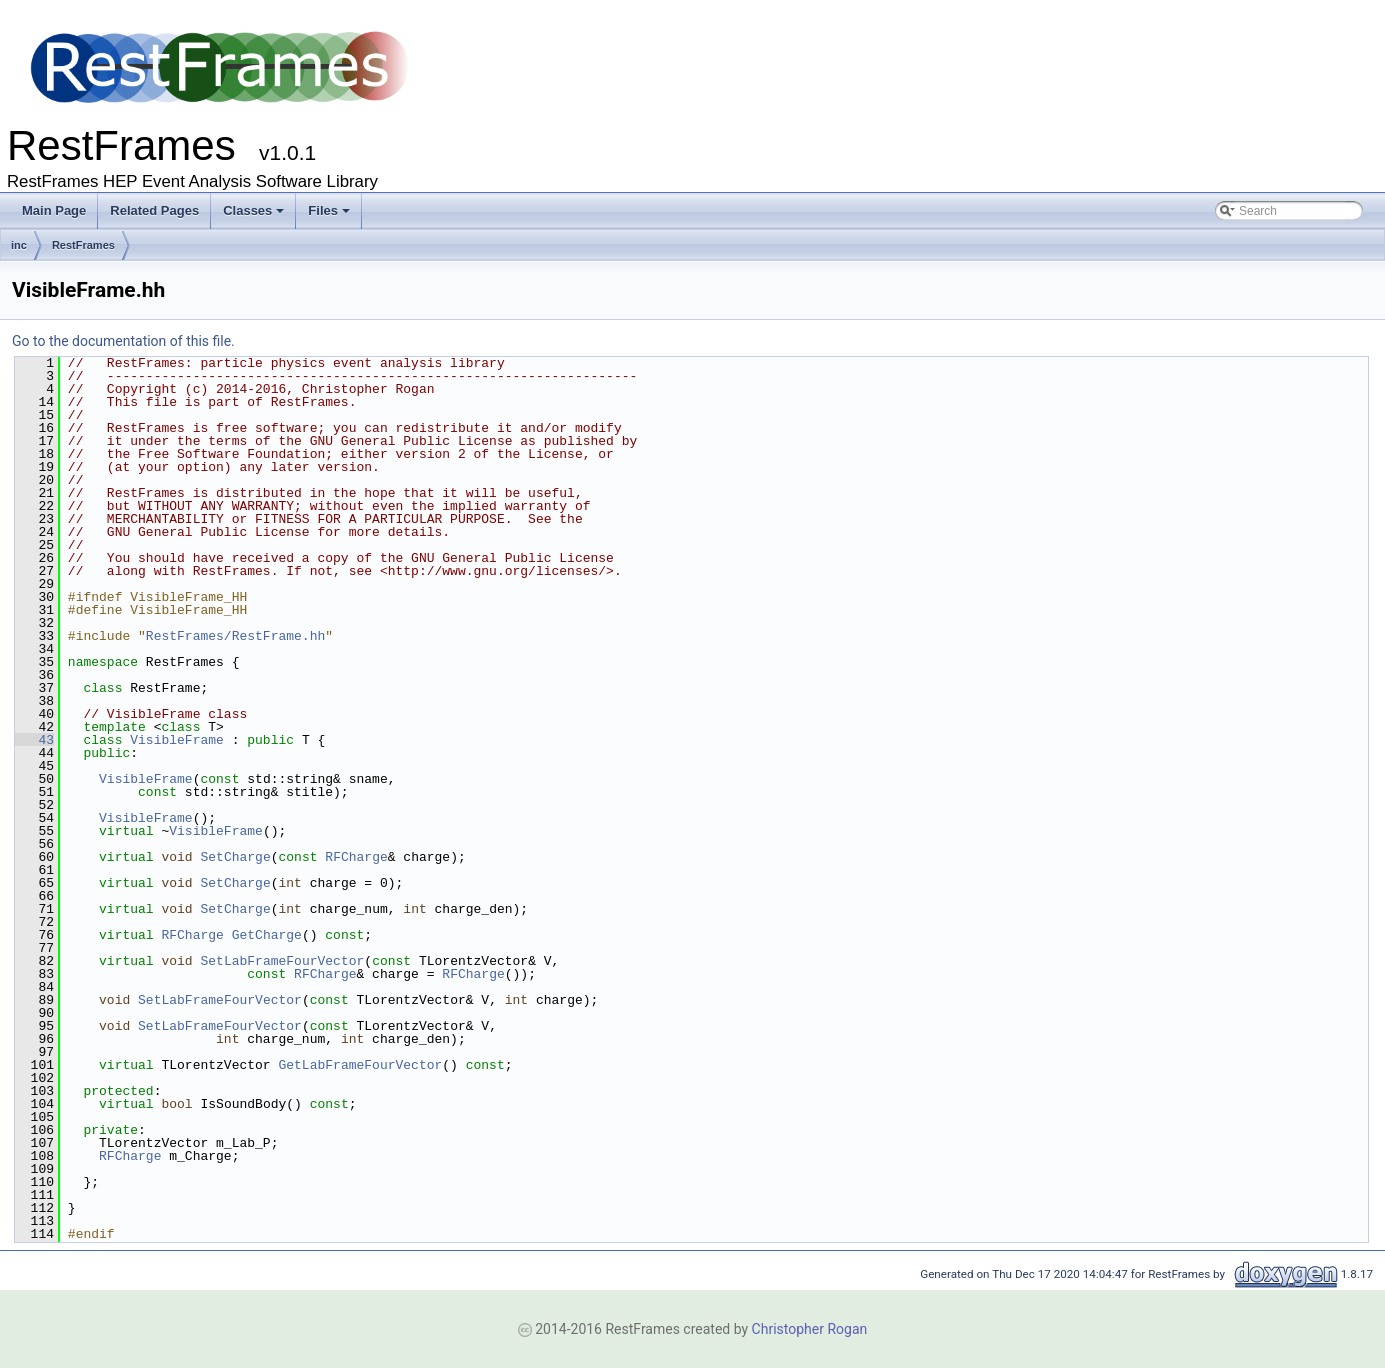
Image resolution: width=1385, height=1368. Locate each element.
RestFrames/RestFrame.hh (235, 636)
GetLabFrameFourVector (360, 1065)
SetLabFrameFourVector (282, 961)
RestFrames (83, 245)
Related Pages (154, 210)
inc (19, 245)
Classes (253, 210)
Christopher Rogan (810, 1329)
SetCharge (235, 857)
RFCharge (356, 857)
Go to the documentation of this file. (123, 341)
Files (329, 210)
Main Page (54, 210)
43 (34, 740)
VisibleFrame (177, 740)
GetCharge (267, 935)
